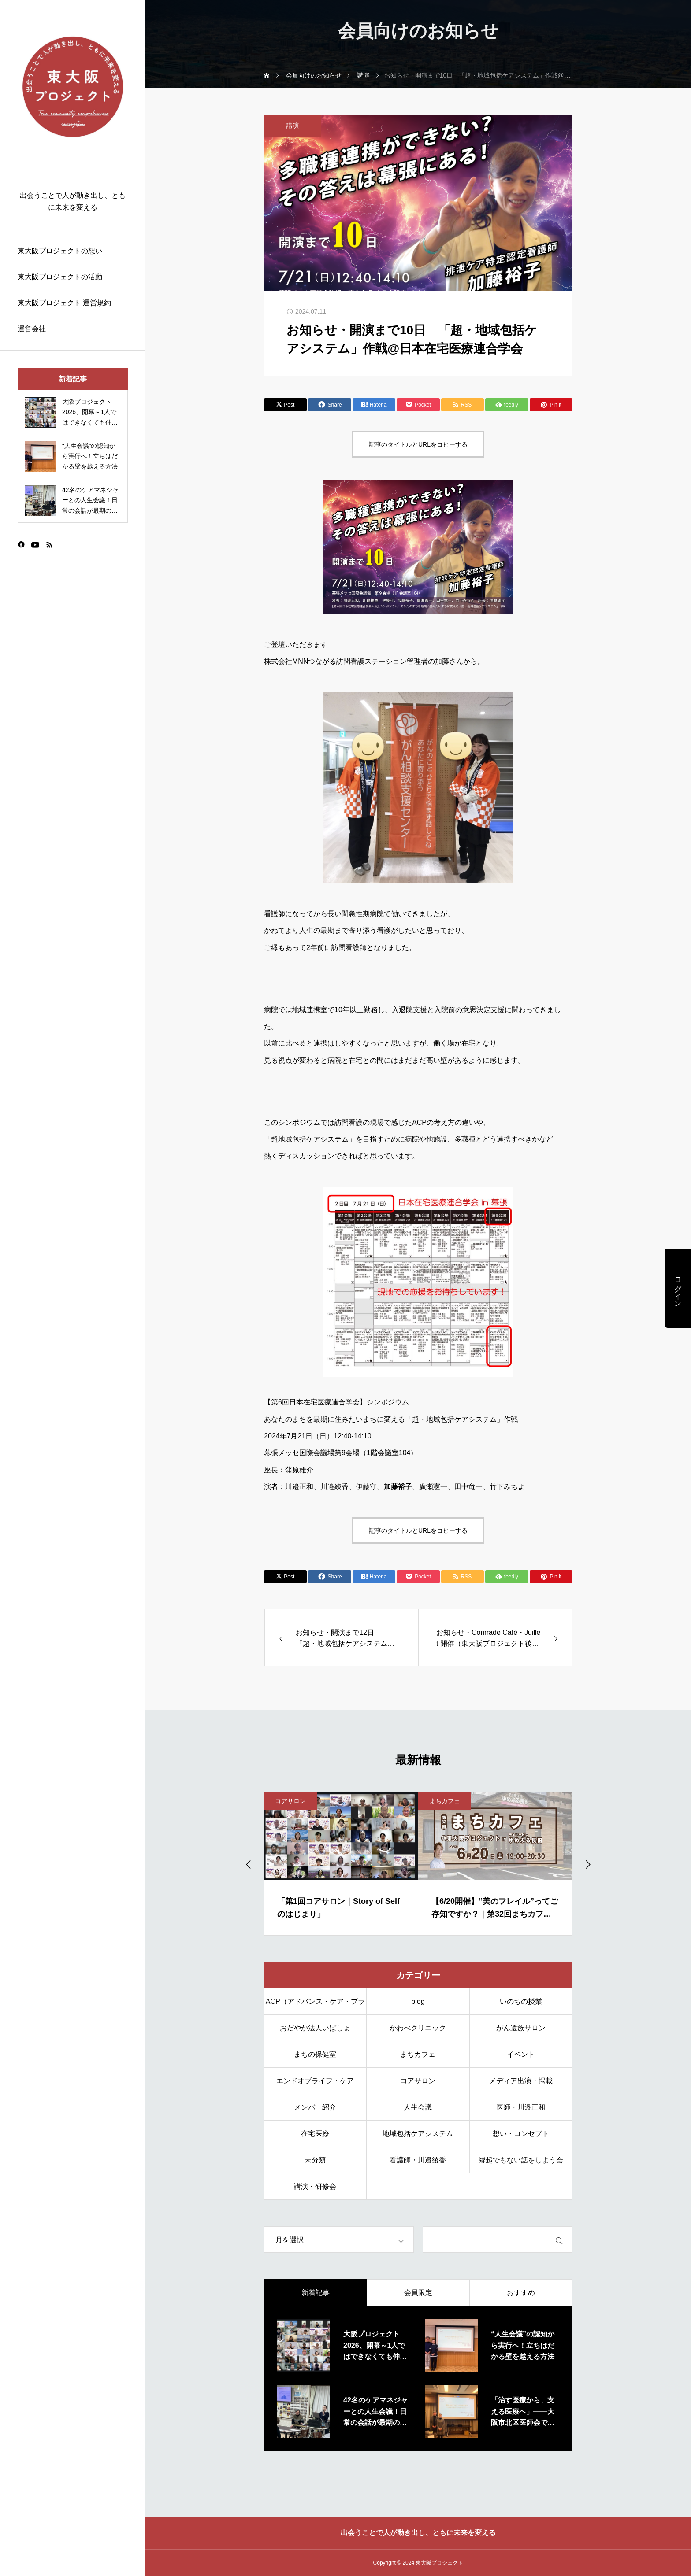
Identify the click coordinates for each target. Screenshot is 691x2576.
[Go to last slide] (249, 1863)
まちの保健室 (315, 2054)
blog (417, 2001)
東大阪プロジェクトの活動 (60, 277)
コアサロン (290, 1800)
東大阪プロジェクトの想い (60, 251)
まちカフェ (444, 1800)
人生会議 (418, 2107)
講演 (292, 125)
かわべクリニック (418, 2028)
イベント (521, 2054)
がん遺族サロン (521, 2028)
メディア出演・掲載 (521, 2080)
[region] (72, 1288)
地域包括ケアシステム (418, 2133)
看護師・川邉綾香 (418, 2160)
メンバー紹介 (315, 2107)
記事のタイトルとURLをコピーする (418, 444)
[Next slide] (587, 1863)
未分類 (315, 2160)
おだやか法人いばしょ (315, 2028)
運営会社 (32, 329)
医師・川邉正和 (521, 2107)
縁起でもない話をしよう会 (521, 2160)
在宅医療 (315, 2133)
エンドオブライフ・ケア (315, 2080)
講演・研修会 (315, 2186)
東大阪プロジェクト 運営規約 (64, 303)
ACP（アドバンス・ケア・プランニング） (315, 2006)
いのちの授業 (521, 2001)
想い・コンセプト (521, 2133)
